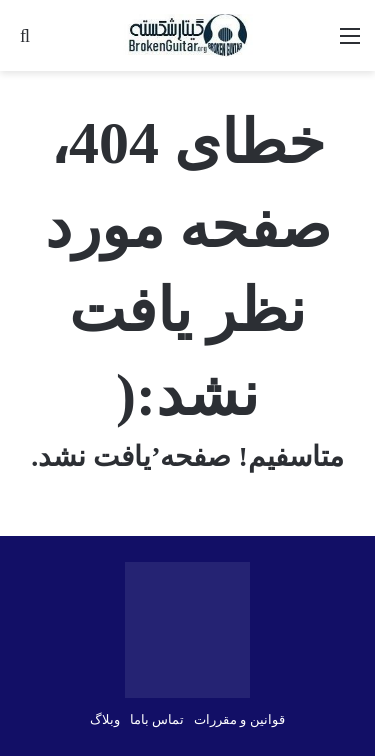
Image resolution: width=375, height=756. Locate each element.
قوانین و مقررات (239, 719)
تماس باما (157, 719)
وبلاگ (105, 719)
